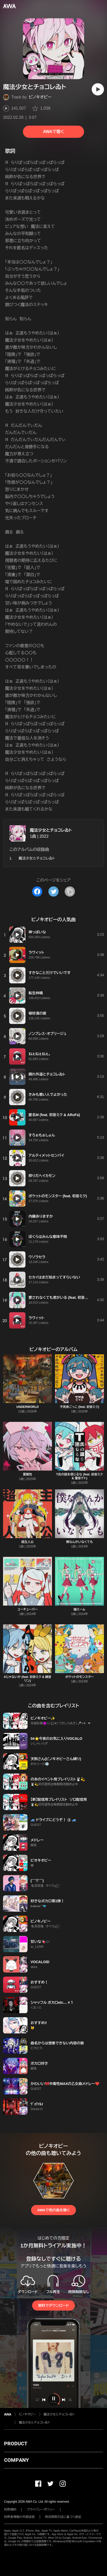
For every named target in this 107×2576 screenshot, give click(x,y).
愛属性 (27, 1474)
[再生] (98, 89)
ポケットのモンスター (79, 1677)
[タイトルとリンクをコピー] (70, 891)
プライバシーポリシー (41, 2509)
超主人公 (27, 1542)
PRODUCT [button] (15, 2443)
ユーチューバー (27, 1609)
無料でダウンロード (53, 2305)
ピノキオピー (40, 97)
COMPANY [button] (16, 2460)
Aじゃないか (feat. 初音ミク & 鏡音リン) (27, 1678)
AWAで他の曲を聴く (53, 2210)
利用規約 (10, 2509)
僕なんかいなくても (79, 1542)
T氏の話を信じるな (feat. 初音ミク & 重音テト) (79, 1476)
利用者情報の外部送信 (19, 2517)
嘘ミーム (79, 1609)
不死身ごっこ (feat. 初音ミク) (79, 1407)
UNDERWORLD (27, 1407)
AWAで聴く (53, 131)
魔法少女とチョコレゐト (51, 830)
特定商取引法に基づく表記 (63, 2517)
